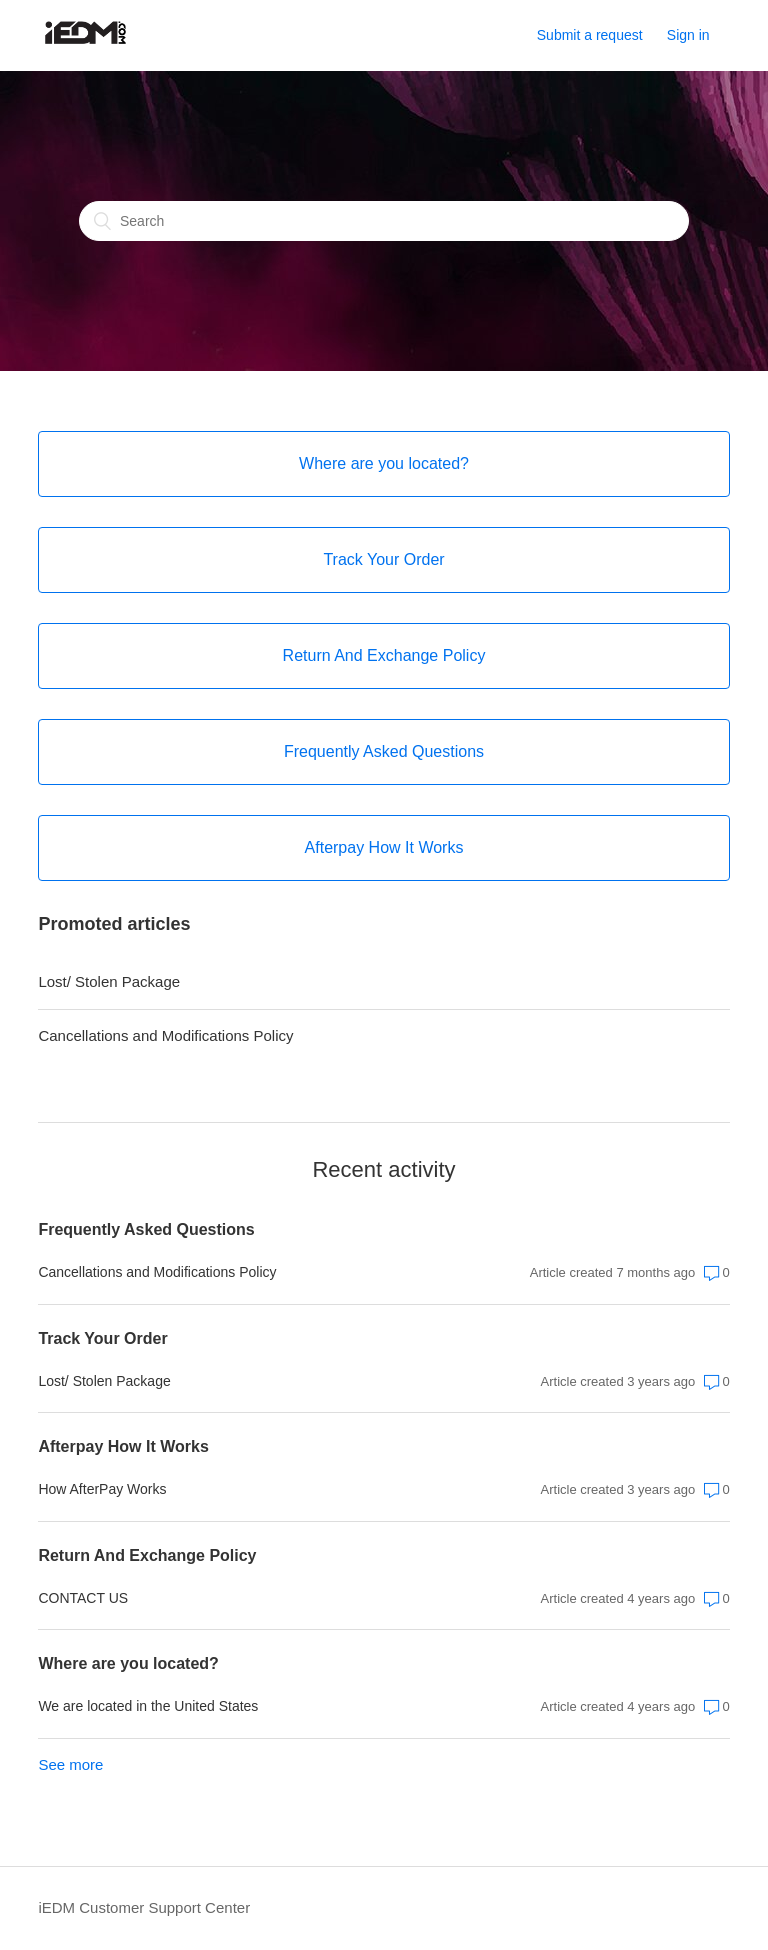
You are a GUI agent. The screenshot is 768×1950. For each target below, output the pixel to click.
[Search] (384, 221)
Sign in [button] (688, 35)
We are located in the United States (148, 1706)
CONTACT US (83, 1598)
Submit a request (590, 35)
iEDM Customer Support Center (144, 1907)
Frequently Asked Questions (146, 1229)
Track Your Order (102, 1338)
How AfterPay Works (102, 1489)
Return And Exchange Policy (147, 1555)
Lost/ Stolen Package (109, 981)
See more (70, 1764)
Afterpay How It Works (123, 1446)
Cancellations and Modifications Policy (165, 1035)
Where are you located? (128, 1663)
